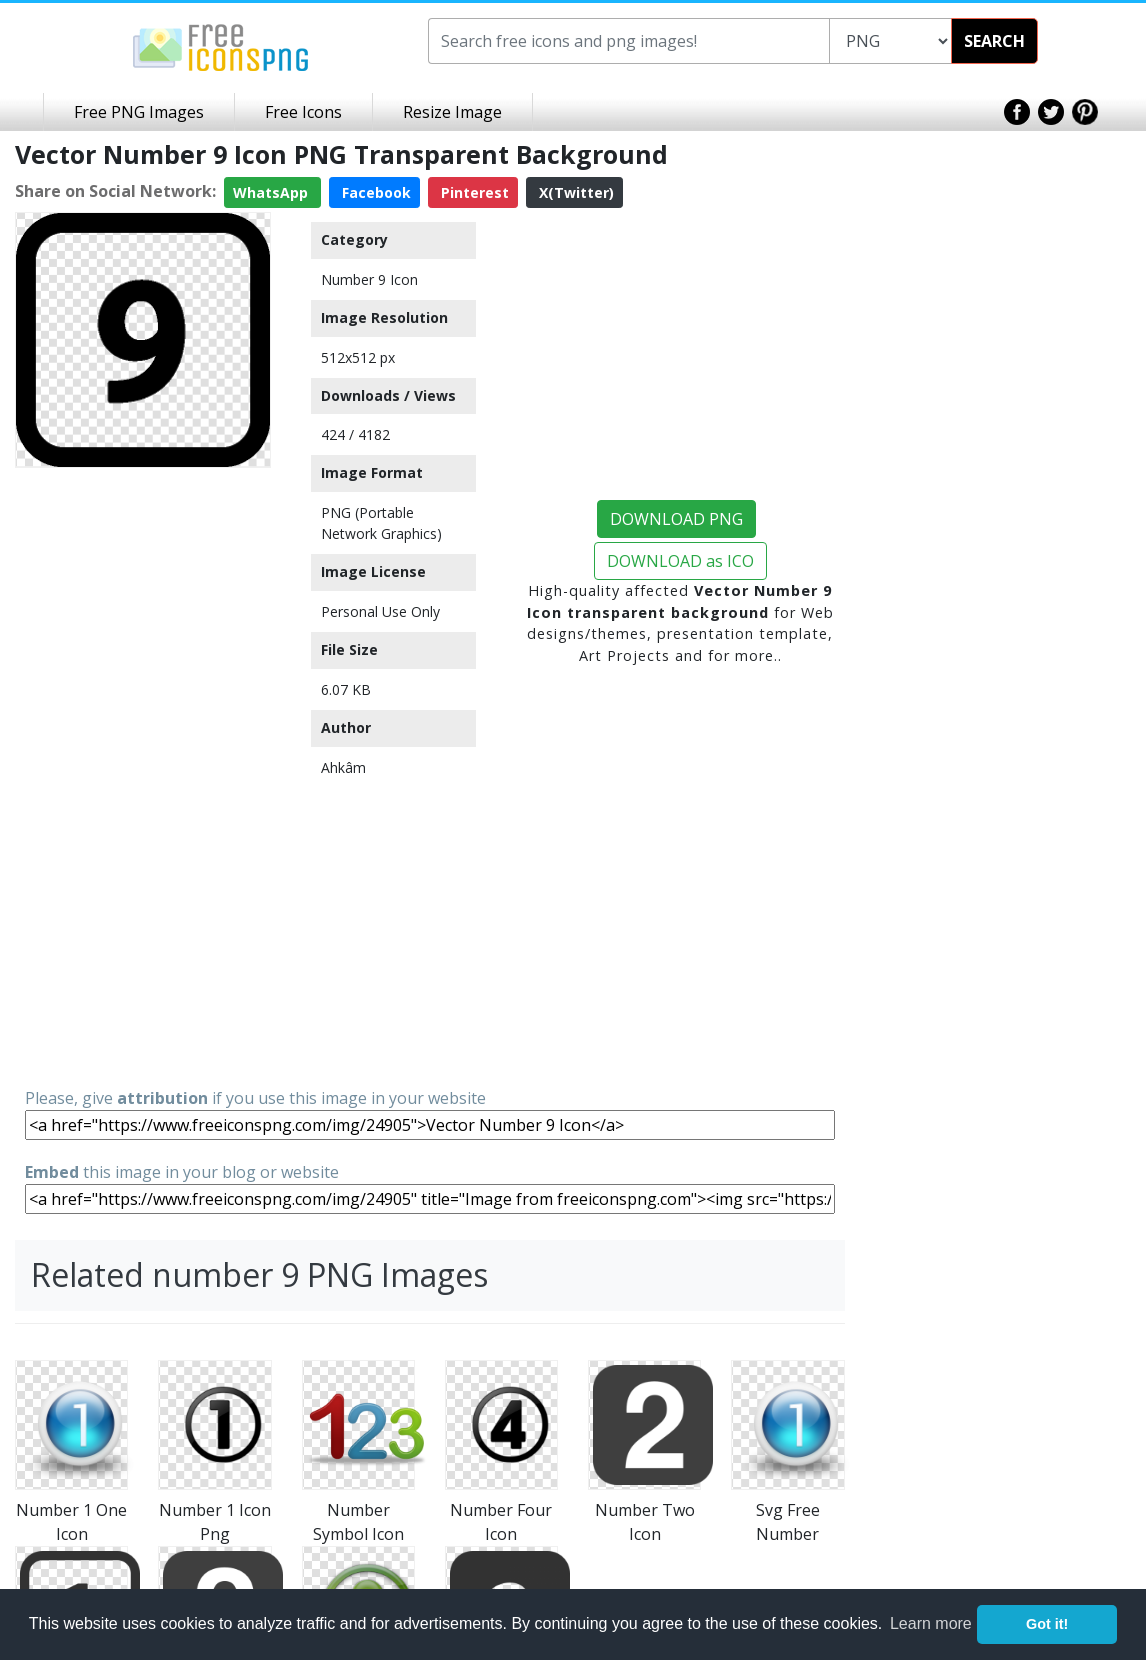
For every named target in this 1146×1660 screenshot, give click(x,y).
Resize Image (452, 112)
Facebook (374, 192)
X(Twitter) (574, 192)
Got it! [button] (1047, 1624)
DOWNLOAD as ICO (680, 561)
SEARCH (994, 41)
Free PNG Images (139, 112)
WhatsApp (272, 192)
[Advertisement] (143, 776)
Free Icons (303, 112)
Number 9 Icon (369, 279)
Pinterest (473, 192)
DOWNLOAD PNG (676, 519)
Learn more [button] (931, 1623)
